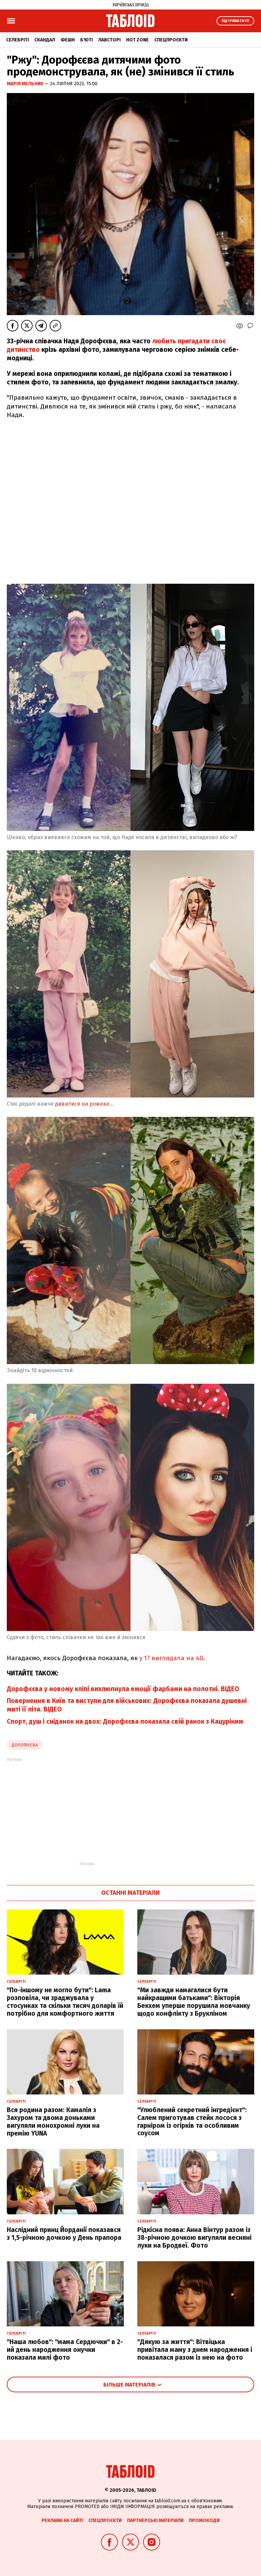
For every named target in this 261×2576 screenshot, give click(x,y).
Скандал (44, 40)
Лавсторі (109, 40)
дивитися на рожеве (82, 1104)
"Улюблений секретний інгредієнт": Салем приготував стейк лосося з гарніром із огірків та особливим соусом (192, 2121)
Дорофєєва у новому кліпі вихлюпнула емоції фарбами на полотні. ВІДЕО (123, 1689)
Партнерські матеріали (155, 2520)
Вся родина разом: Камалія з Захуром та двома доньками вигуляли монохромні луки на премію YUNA (53, 2121)
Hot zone (137, 40)
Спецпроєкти (171, 40)
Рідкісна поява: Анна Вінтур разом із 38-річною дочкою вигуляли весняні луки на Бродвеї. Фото (194, 2237)
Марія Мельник (26, 84)
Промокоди (204, 2520)
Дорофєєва (25, 1744)
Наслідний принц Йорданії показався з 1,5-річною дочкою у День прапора (64, 2234)
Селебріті (17, 40)
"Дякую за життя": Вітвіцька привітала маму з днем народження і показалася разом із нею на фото (194, 2349)
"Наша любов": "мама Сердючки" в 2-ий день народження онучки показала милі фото (65, 2349)
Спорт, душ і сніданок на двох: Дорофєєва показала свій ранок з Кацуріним (125, 1721)
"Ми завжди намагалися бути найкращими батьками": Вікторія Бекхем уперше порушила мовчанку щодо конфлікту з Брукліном (193, 2001)
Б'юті (86, 40)
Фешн (67, 40)
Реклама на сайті (62, 2520)
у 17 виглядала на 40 (171, 1658)
